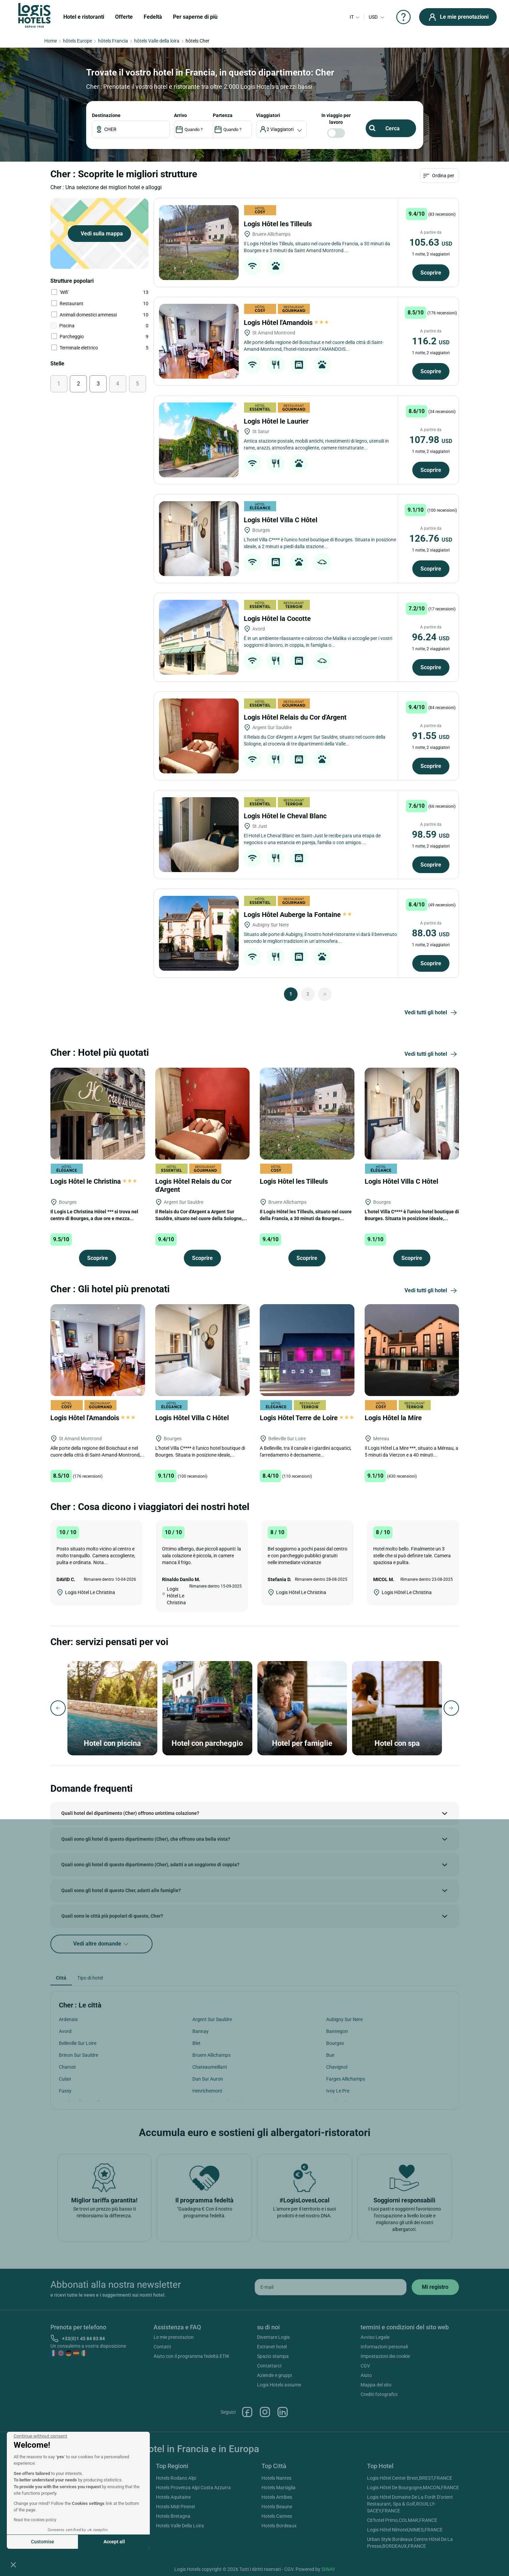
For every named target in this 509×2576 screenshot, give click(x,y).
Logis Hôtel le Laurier (277, 421)
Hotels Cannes (276, 2516)
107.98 (430, 439)
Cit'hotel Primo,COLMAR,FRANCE (402, 2520)
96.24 (430, 637)
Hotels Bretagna (173, 2516)
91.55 (430, 735)
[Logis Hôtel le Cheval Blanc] (198, 834)
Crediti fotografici (379, 2394)
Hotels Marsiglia (278, 2487)
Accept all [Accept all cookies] (114, 2541)
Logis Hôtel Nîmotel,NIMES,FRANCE (405, 2529)
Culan (65, 2079)
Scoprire (430, 272)
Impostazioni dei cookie (385, 2356)
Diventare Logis (273, 2337)
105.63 (430, 242)
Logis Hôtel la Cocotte (278, 618)
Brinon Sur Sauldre (78, 2055)
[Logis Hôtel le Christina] (97, 1113)
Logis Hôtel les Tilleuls (279, 224)
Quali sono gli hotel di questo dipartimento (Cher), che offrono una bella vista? (145, 1839)
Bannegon (337, 2031)
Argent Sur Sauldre (212, 2019)
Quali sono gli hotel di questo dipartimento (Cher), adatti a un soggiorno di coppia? (150, 1864)
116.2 (430, 341)
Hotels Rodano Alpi (176, 2478)
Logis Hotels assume (279, 2385)
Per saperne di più (195, 17)
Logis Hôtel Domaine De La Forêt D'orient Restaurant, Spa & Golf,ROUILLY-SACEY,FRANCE (410, 2503)
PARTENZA (223, 115)
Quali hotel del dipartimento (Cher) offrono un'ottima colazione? (130, 1813)
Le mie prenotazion (174, 2337)
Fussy (65, 2091)
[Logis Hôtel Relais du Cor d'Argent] (198, 736)
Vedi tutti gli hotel (431, 1013)
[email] (331, 2287)
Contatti (162, 2346)
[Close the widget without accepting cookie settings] (40, 2436)
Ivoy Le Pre (337, 2091)
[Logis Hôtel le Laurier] (198, 440)
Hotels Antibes (276, 2497)
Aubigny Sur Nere (344, 2019)
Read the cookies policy (35, 2519)
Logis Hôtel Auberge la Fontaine (298, 914)
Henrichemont (207, 2091)
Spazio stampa (273, 2356)
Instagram (265, 2412)
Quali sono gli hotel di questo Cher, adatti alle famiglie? (121, 1890)
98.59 (430, 834)
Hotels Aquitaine (173, 2497)
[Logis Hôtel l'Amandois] (198, 341)
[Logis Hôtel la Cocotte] (198, 637)
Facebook (247, 2412)
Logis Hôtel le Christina (93, 1181)
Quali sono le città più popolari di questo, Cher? (112, 1916)
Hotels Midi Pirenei (175, 2506)
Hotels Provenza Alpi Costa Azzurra (193, 2487)
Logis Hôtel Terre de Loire (307, 1418)
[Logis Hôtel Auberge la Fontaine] (198, 933)
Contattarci (269, 2365)
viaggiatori (268, 115)
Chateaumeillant (209, 2067)
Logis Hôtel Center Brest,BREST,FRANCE (409, 2478)
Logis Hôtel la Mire (393, 1418)
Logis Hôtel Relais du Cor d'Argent (296, 717)
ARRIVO (180, 115)
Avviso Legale (375, 2337)
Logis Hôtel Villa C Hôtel (281, 520)
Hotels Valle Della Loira (180, 2525)
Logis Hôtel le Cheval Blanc (286, 816)
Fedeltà (153, 17)
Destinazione (106, 115)
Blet (196, 2043)
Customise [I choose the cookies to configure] (42, 2541)
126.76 (430, 538)
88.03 (430, 933)
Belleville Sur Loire (77, 2043)
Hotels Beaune (276, 2506)
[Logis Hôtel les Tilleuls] (198, 242)
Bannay (200, 2031)
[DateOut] (232, 129)
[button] (13, 2564)
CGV (365, 2365)
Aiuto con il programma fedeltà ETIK (191, 2356)
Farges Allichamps (345, 2079)
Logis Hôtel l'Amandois (286, 322)
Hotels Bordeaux (279, 2525)
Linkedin (282, 2412)
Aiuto (366, 2375)
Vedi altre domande (101, 1944)
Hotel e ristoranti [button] (83, 17)
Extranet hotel (272, 2346)
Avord (65, 2031)
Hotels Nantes (276, 2478)
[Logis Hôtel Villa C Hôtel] (198, 538)
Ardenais (68, 2019)
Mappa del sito (376, 2385)
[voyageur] (281, 129)
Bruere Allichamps (211, 2055)
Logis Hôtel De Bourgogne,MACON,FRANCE (413, 2487)
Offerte (124, 17)
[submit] (435, 2287)
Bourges (335, 2043)
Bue (330, 2055)
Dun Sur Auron (207, 2079)
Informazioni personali (384, 2346)
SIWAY (328, 2569)
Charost (67, 2067)
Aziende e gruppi (274, 2375)
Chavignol (336, 2067)
